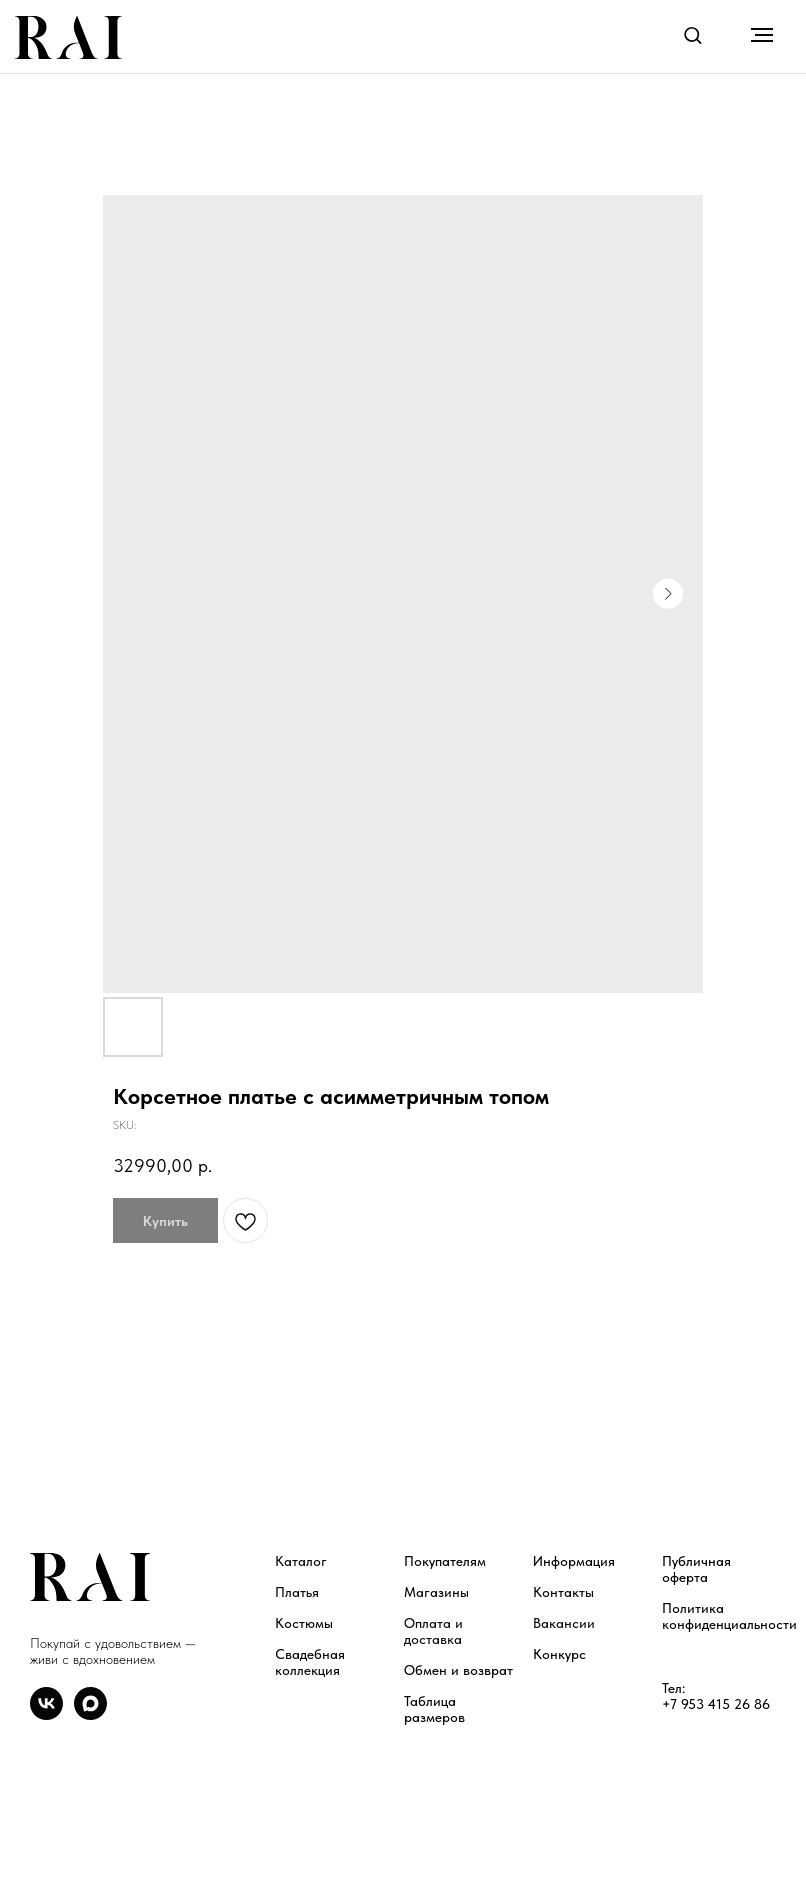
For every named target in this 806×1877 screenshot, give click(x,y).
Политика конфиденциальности (729, 1616)
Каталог (301, 1561)
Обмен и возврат (458, 1670)
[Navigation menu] (762, 35)
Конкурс (559, 1654)
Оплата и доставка (433, 1631)
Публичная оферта (696, 1569)
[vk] (46, 1714)
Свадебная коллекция (310, 1662)
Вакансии (564, 1623)
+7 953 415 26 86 (716, 1704)
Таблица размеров (434, 1709)
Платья (297, 1592)
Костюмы (304, 1623)
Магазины (436, 1592)
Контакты (563, 1592)
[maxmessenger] (90, 1714)
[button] (692, 34)
